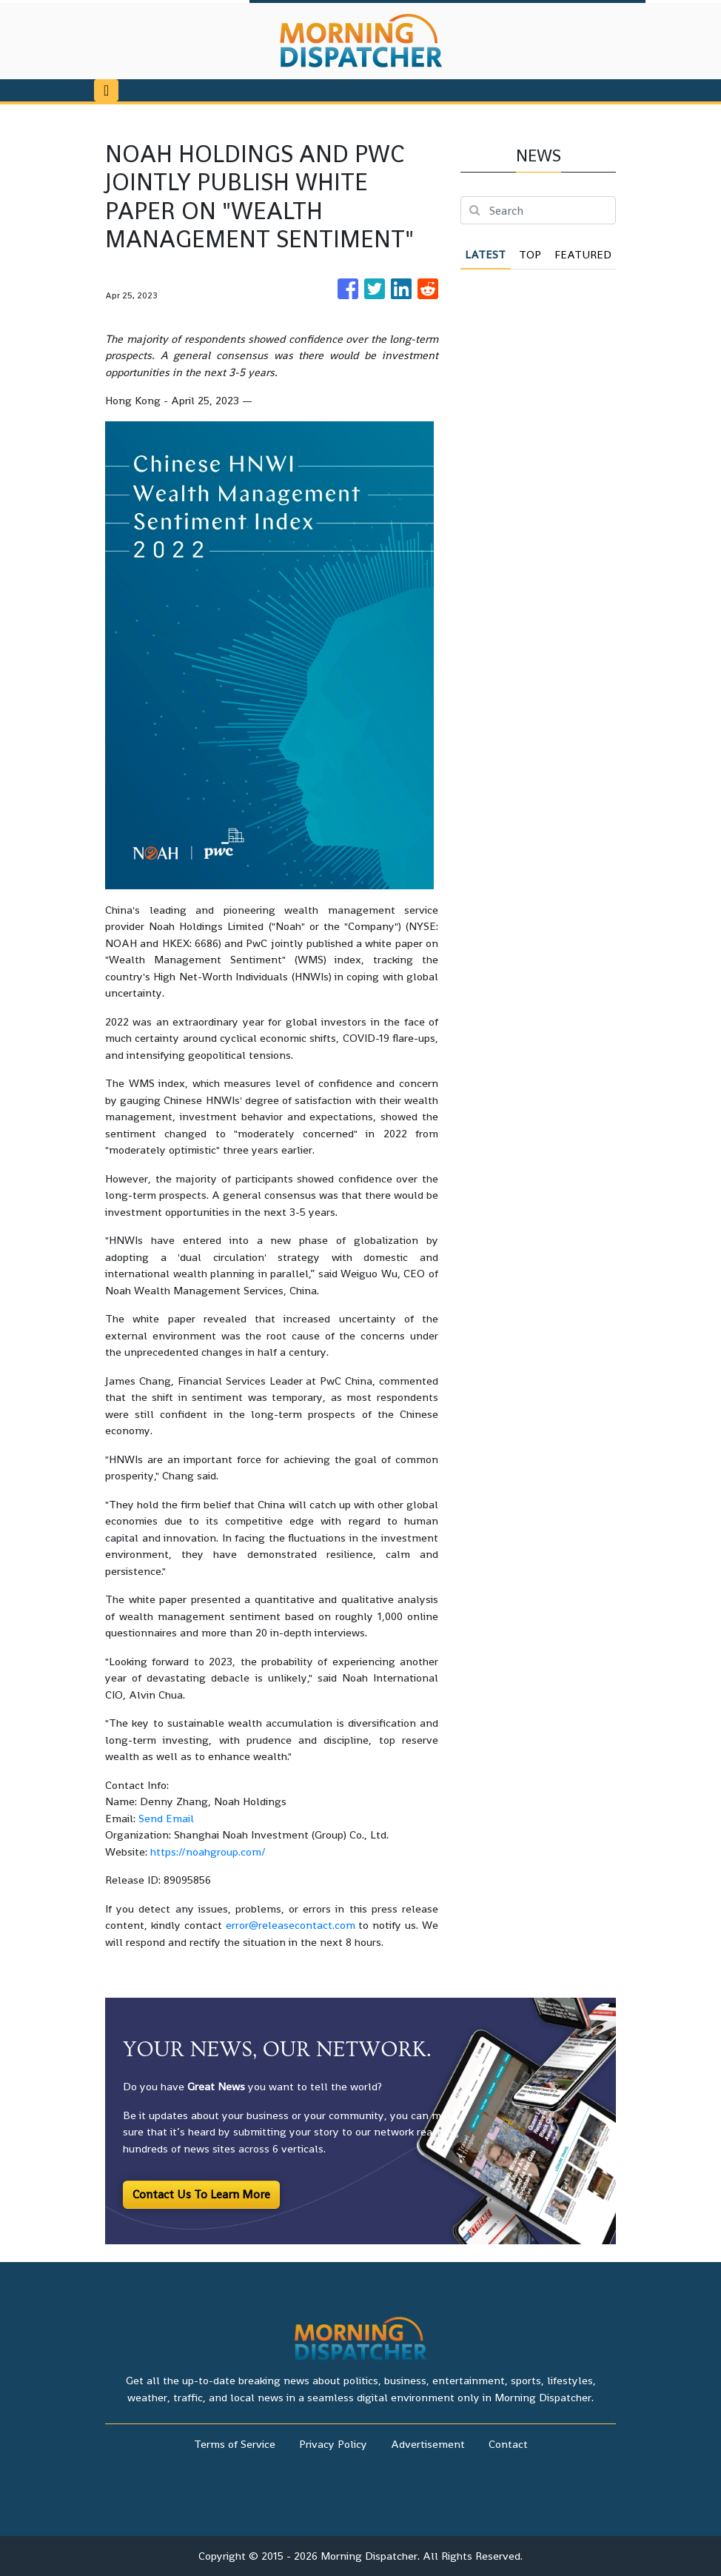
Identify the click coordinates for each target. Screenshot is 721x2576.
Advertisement (428, 2444)
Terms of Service (234, 2444)
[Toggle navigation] (106, 90)
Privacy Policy (333, 2444)
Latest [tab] (485, 254)
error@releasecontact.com (290, 1925)
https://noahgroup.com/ (208, 1851)
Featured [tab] (582, 254)
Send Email (166, 1818)
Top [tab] (530, 254)
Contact (508, 2444)
